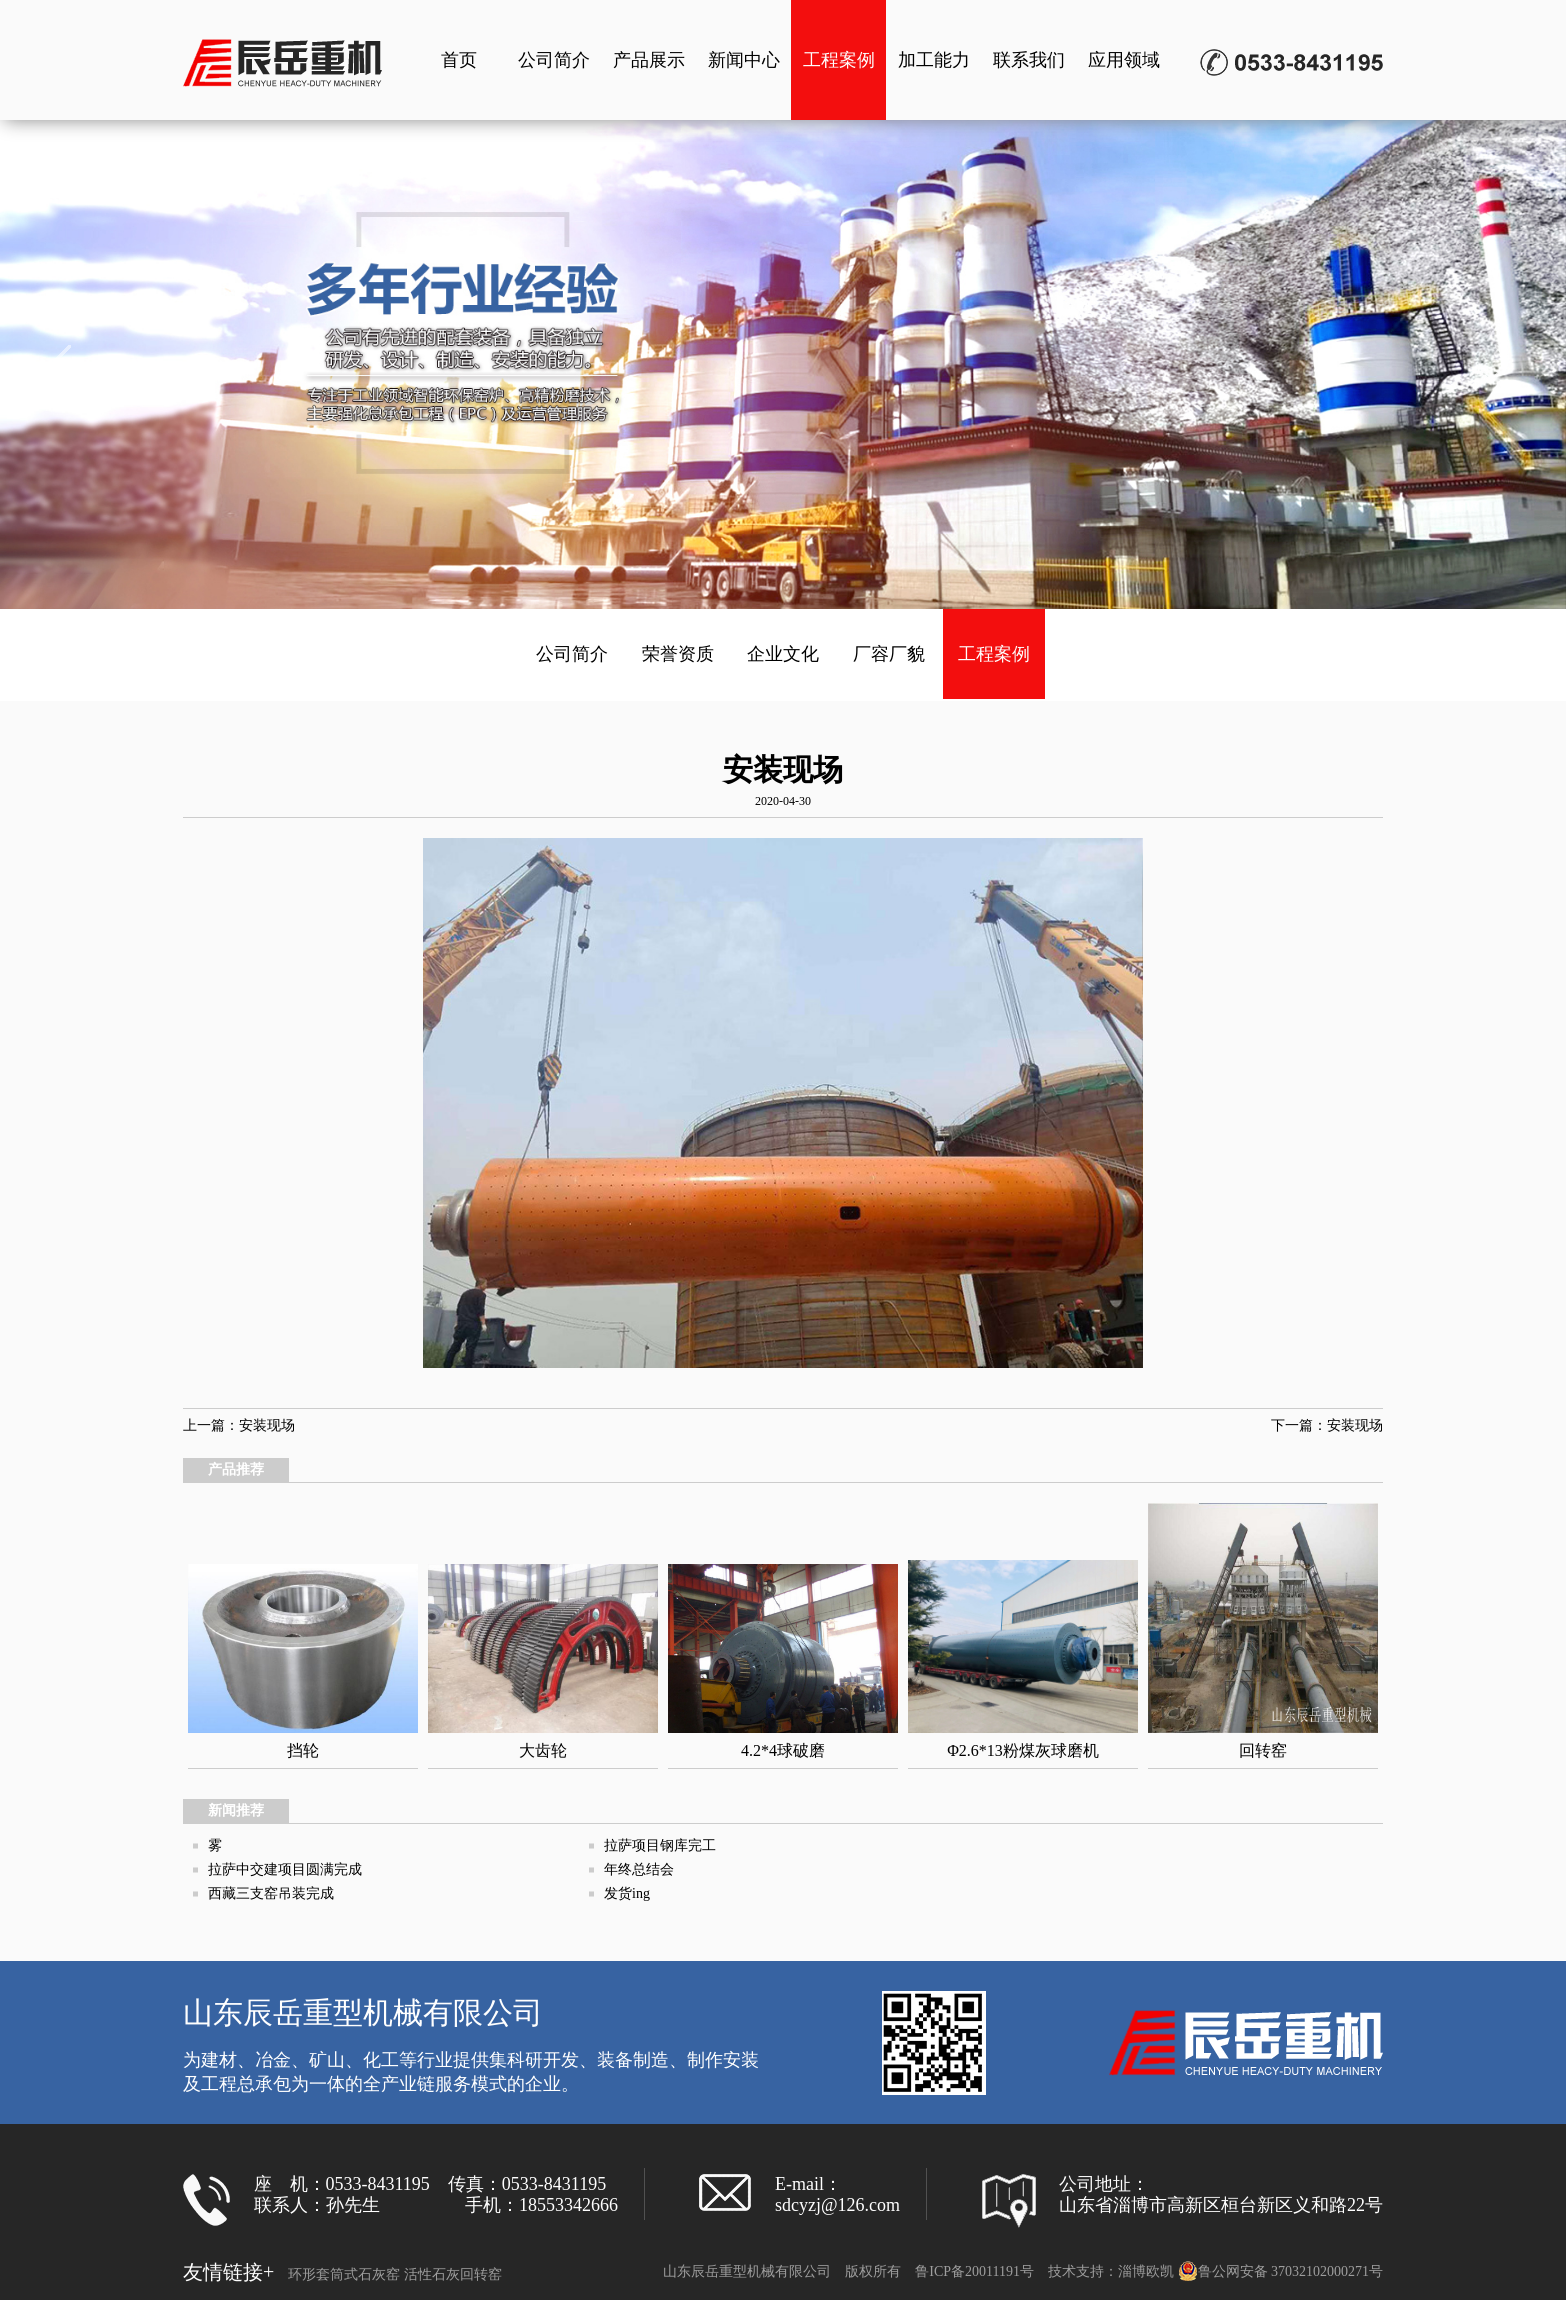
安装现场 (267, 1425)
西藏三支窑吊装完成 (271, 1893)
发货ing (627, 1893)
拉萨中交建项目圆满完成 (285, 1869)
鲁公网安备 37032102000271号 (1281, 2271)
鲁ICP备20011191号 (974, 2271)
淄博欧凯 (1146, 2271)
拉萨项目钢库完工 (660, 1845)
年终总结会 (639, 1869)
